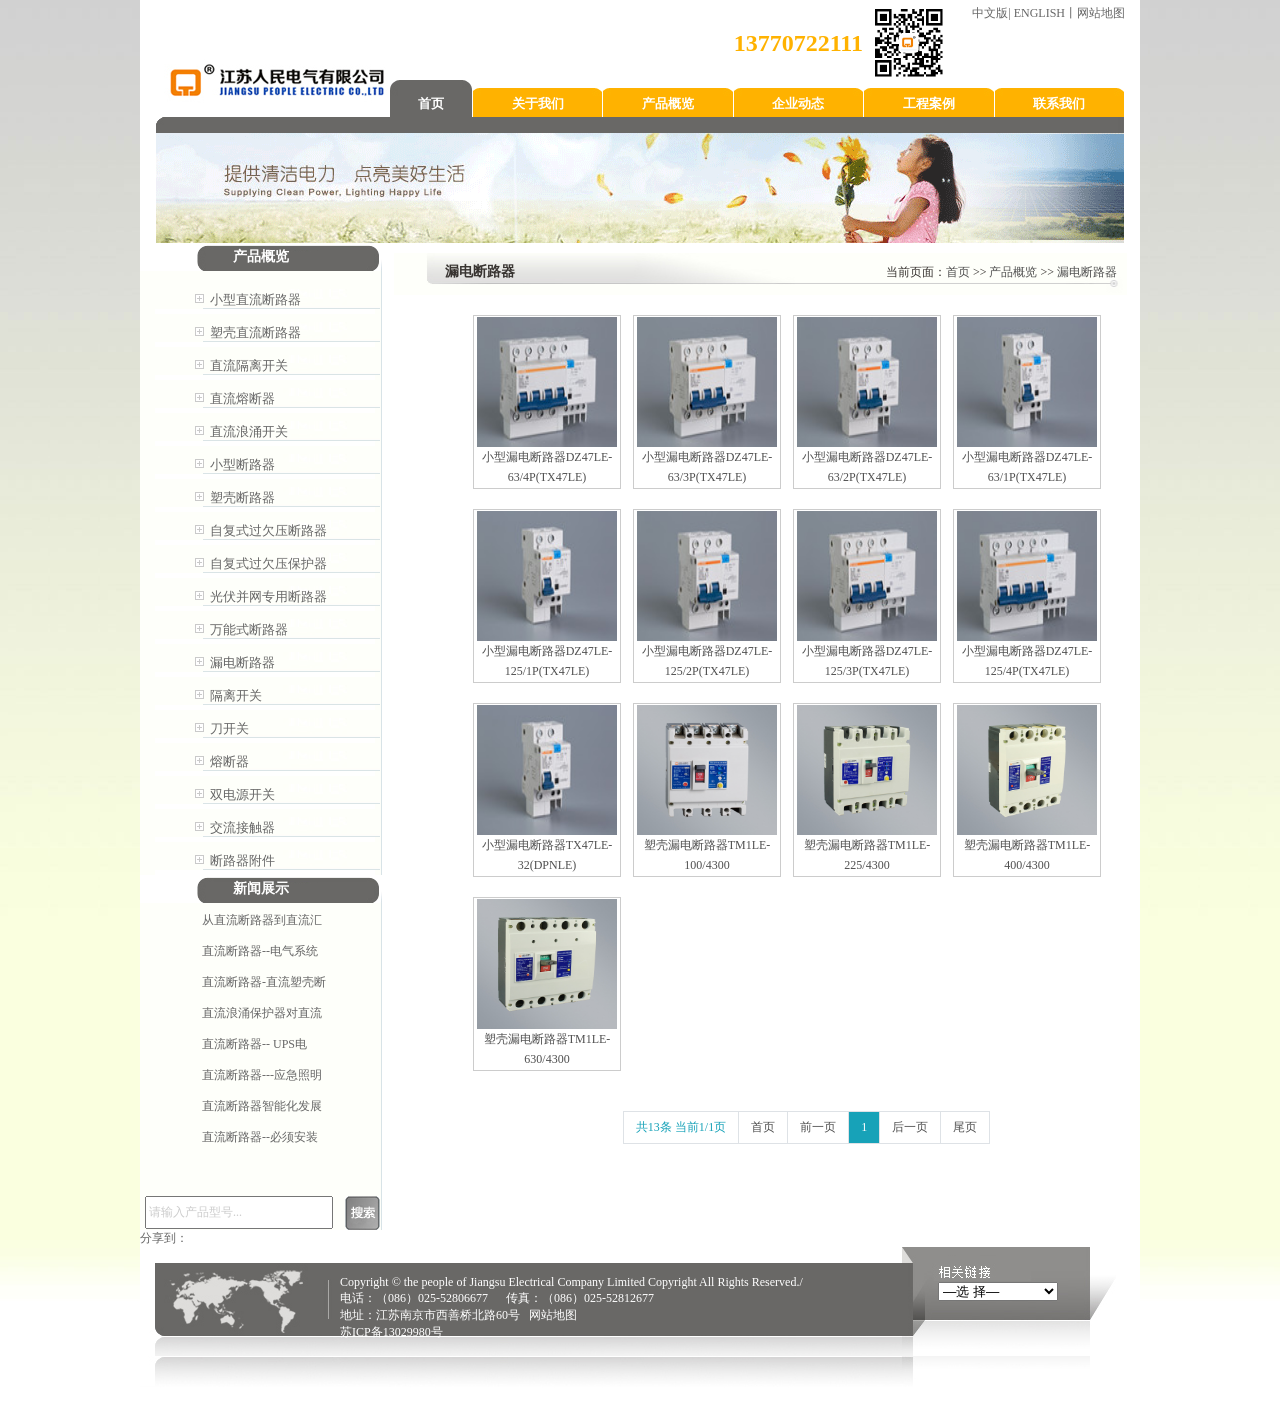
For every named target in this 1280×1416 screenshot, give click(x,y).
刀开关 (229, 728)
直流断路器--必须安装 (260, 1137)
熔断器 (229, 761)
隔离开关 (236, 695)
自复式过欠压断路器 (268, 530)
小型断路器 (242, 464)
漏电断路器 (242, 662)
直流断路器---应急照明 (262, 1075)
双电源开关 (242, 794)
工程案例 (929, 103)
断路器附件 (242, 860)
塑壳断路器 (242, 497)
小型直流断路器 (255, 299)
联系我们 (1059, 103)
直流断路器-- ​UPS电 (254, 1044)
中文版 (990, 13)
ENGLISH (1039, 13)
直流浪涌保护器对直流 (262, 1013)
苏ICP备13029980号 (391, 1332)
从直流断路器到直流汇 (262, 920)
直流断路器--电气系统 (260, 951)
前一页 (818, 1127)
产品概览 (668, 103)
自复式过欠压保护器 (268, 563)
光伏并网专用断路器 (268, 596)
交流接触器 (242, 827)
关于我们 (538, 103)
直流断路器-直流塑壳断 (264, 982)
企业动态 (798, 103)
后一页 (910, 1127)
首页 (431, 103)
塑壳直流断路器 (255, 332)
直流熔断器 (242, 398)
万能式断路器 (249, 629)
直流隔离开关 (249, 365)
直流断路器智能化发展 (262, 1106)
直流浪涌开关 (249, 431)
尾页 (965, 1127)
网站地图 (1101, 13)
